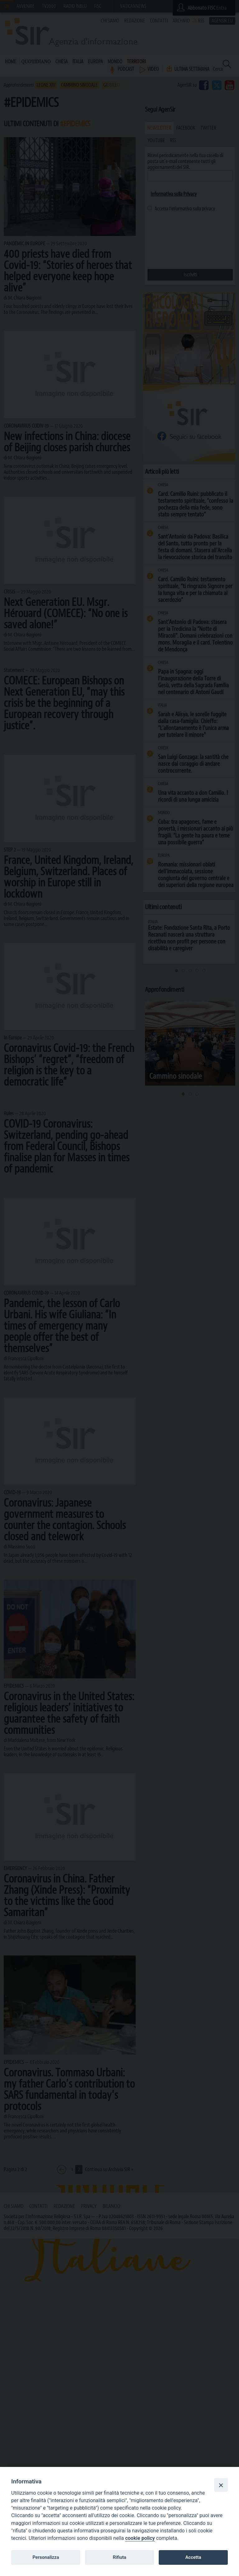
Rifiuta (119, 2557)
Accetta (193, 2557)
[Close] (221, 2485)
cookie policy (140, 2538)
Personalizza (45, 2557)
